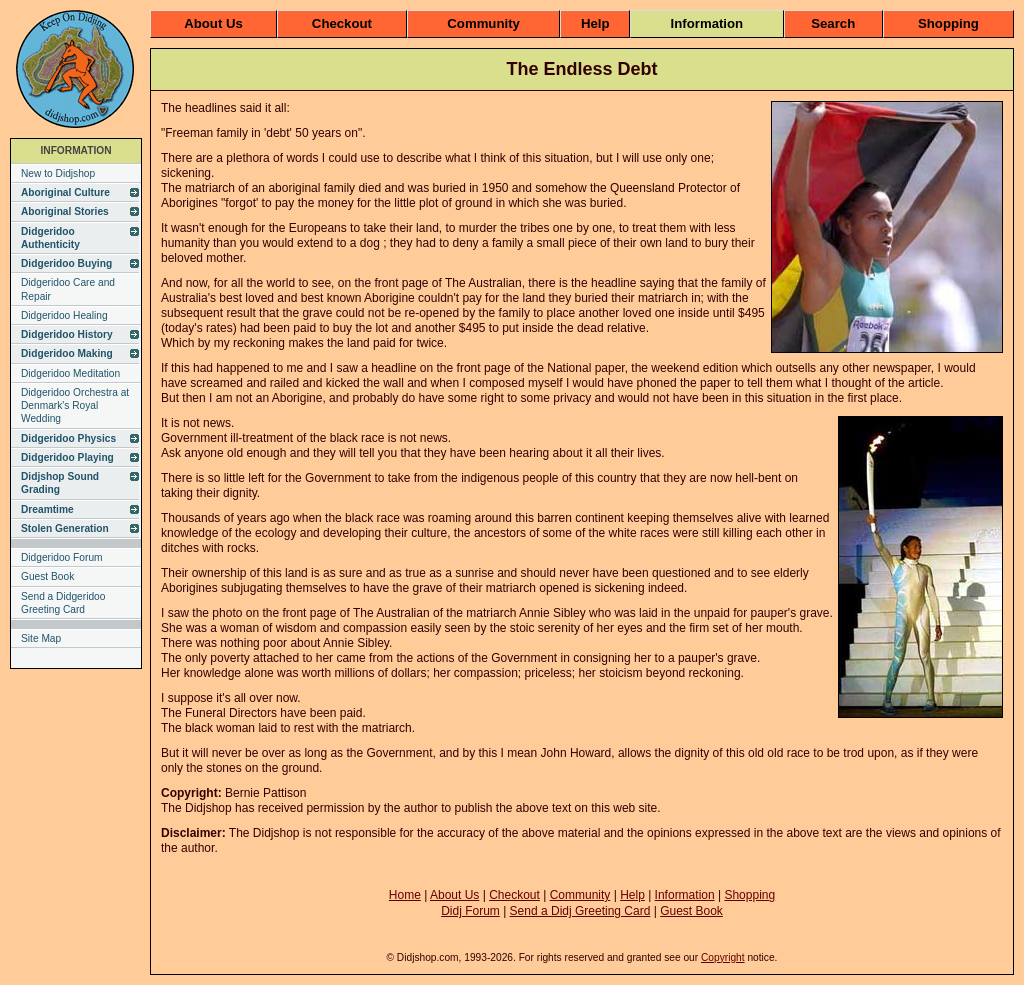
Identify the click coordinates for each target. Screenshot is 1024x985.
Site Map (41, 638)
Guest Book (47, 576)
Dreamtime (47, 509)
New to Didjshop (58, 173)
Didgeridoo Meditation (70, 373)
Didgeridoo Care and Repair (68, 289)
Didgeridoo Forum (62, 557)
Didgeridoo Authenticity (50, 238)
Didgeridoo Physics (68, 438)
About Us (213, 23)
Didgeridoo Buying (66, 263)
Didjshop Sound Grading (60, 483)
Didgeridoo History (67, 334)
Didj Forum (470, 911)
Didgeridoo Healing (64, 315)
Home (405, 895)
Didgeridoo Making (67, 353)
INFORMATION (75, 150)
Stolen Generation (65, 528)
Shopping (948, 23)
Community (483, 23)
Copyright (723, 957)
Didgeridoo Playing (67, 457)
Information (707, 23)
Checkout (342, 23)
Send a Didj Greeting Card (580, 911)
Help (595, 23)
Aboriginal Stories (65, 211)
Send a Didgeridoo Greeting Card (63, 603)
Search (833, 23)
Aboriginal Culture (65, 192)
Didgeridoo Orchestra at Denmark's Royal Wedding (75, 406)
